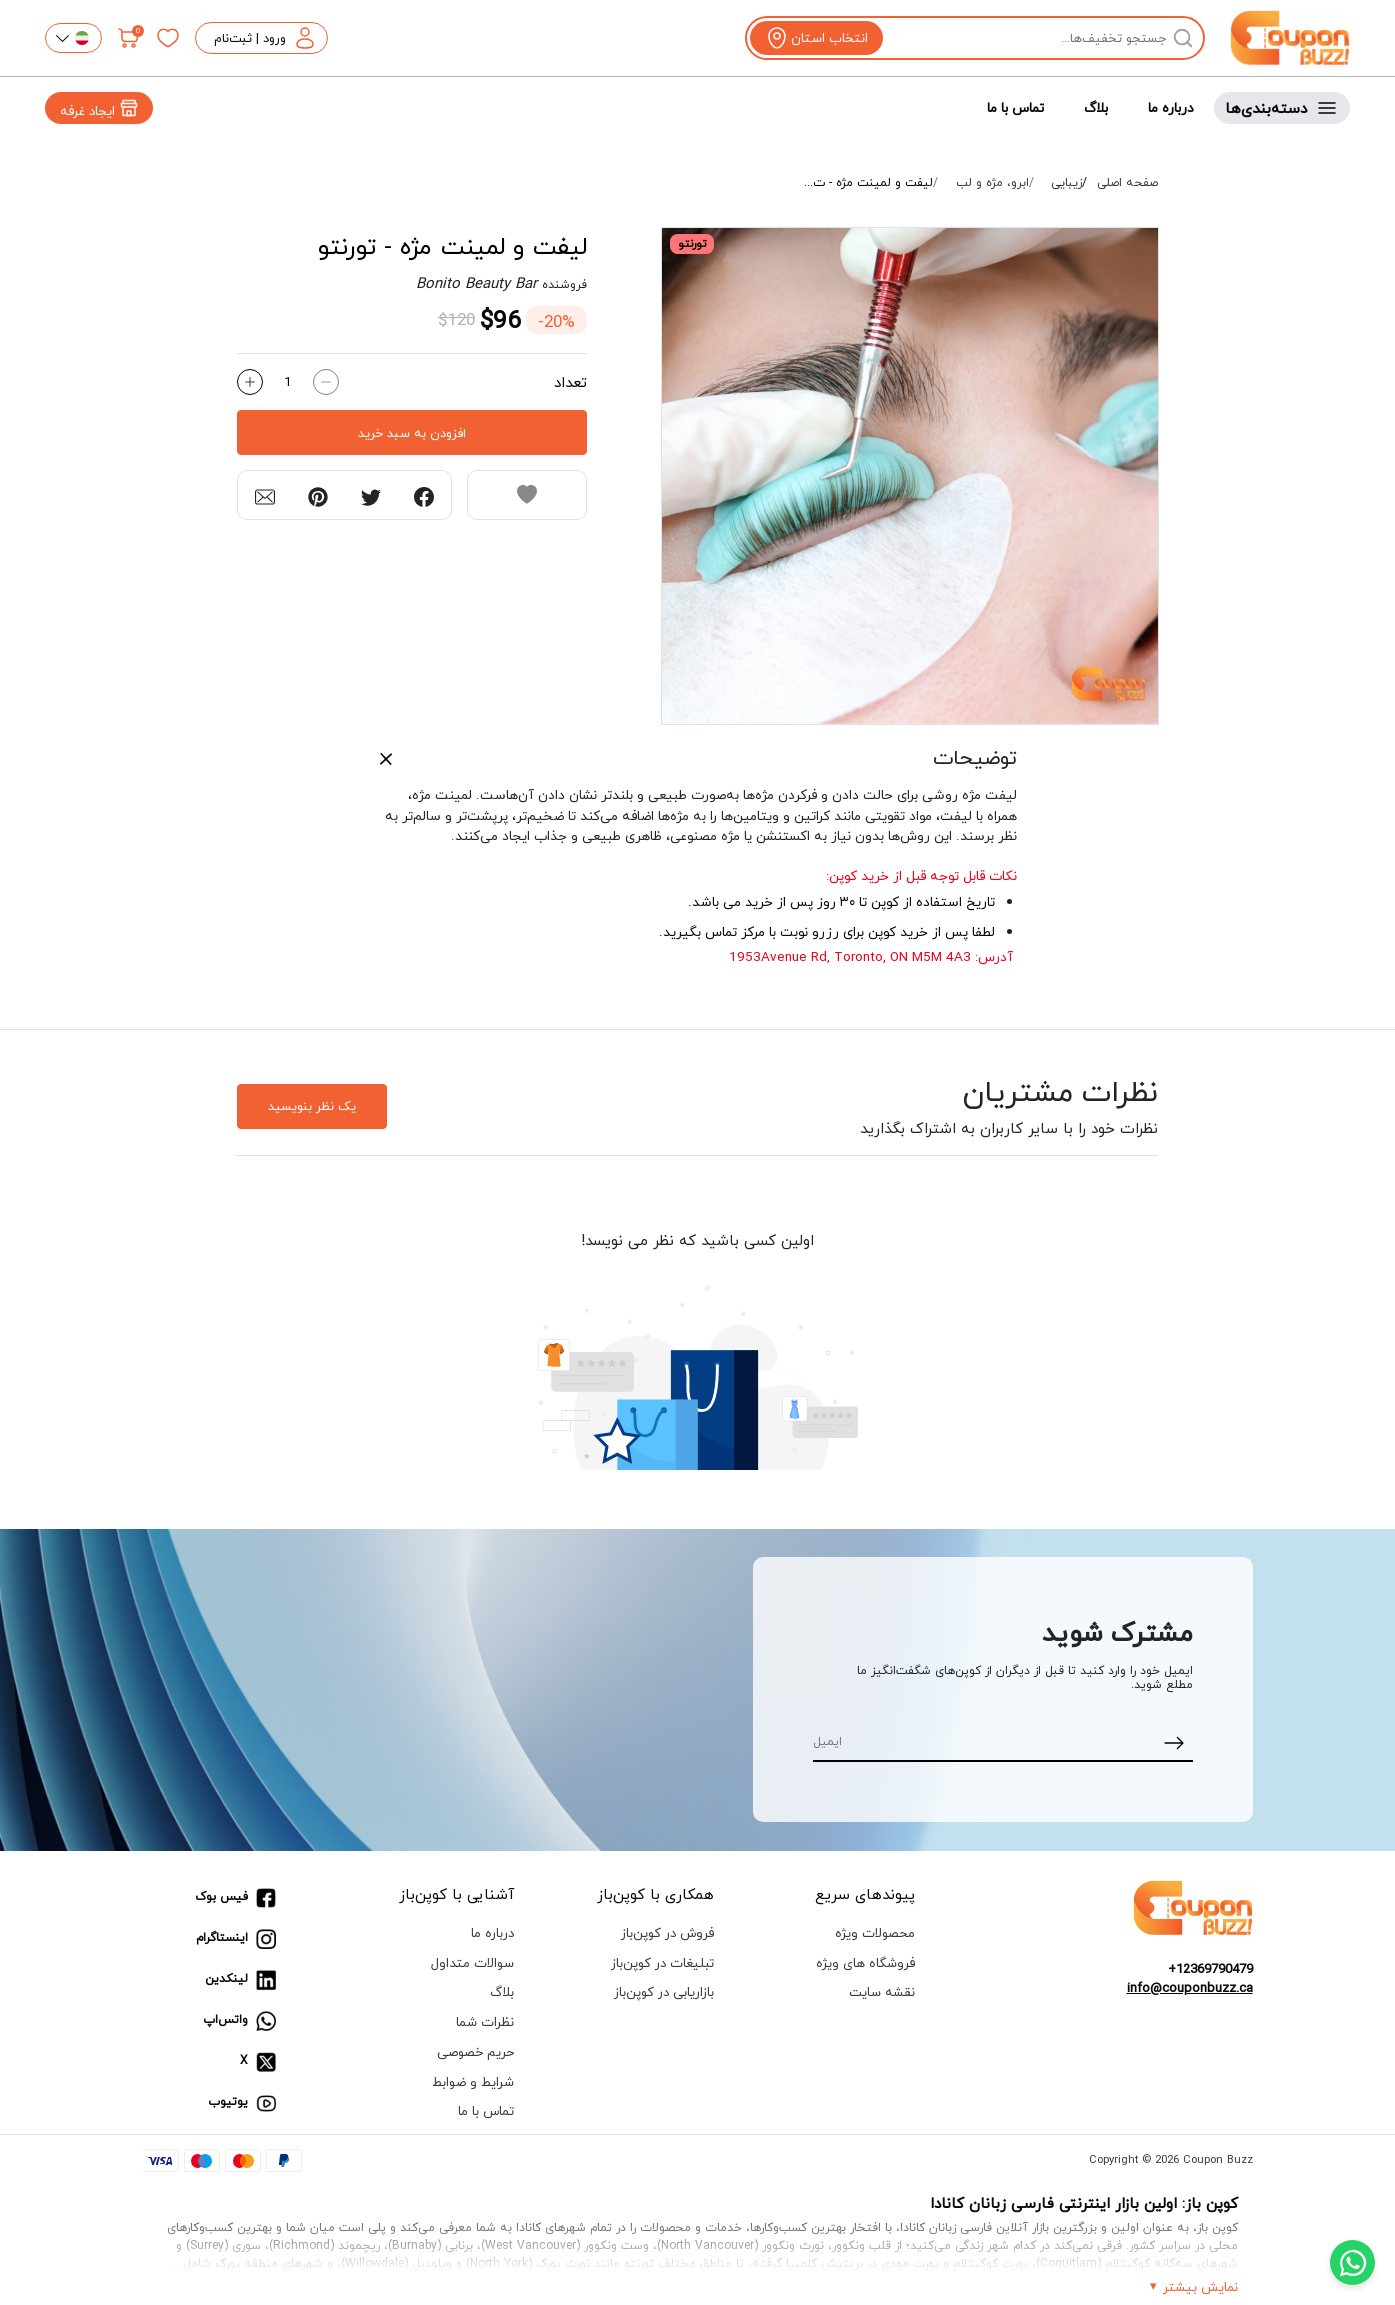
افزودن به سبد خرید (412, 433)
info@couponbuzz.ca (1190, 1988)
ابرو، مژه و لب (992, 183)
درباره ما (1171, 107)
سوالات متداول (472, 1962)
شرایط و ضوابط (473, 2081)
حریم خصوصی (475, 2051)
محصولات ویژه (875, 1932)
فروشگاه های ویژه (865, 1962)
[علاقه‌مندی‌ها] (168, 38)
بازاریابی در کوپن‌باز (664, 1991)
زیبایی (1066, 183)
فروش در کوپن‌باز (667, 1932)
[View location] (816, 38)
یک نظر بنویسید (312, 1106)
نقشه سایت (882, 1991)
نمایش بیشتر (1200, 2287)
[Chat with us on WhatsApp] (1352, 2262)
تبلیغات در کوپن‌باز (662, 1962)
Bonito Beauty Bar (476, 283)
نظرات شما (485, 2021)
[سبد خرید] (129, 38)
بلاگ (1096, 107)
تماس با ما (1015, 107)
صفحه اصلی (1127, 183)
